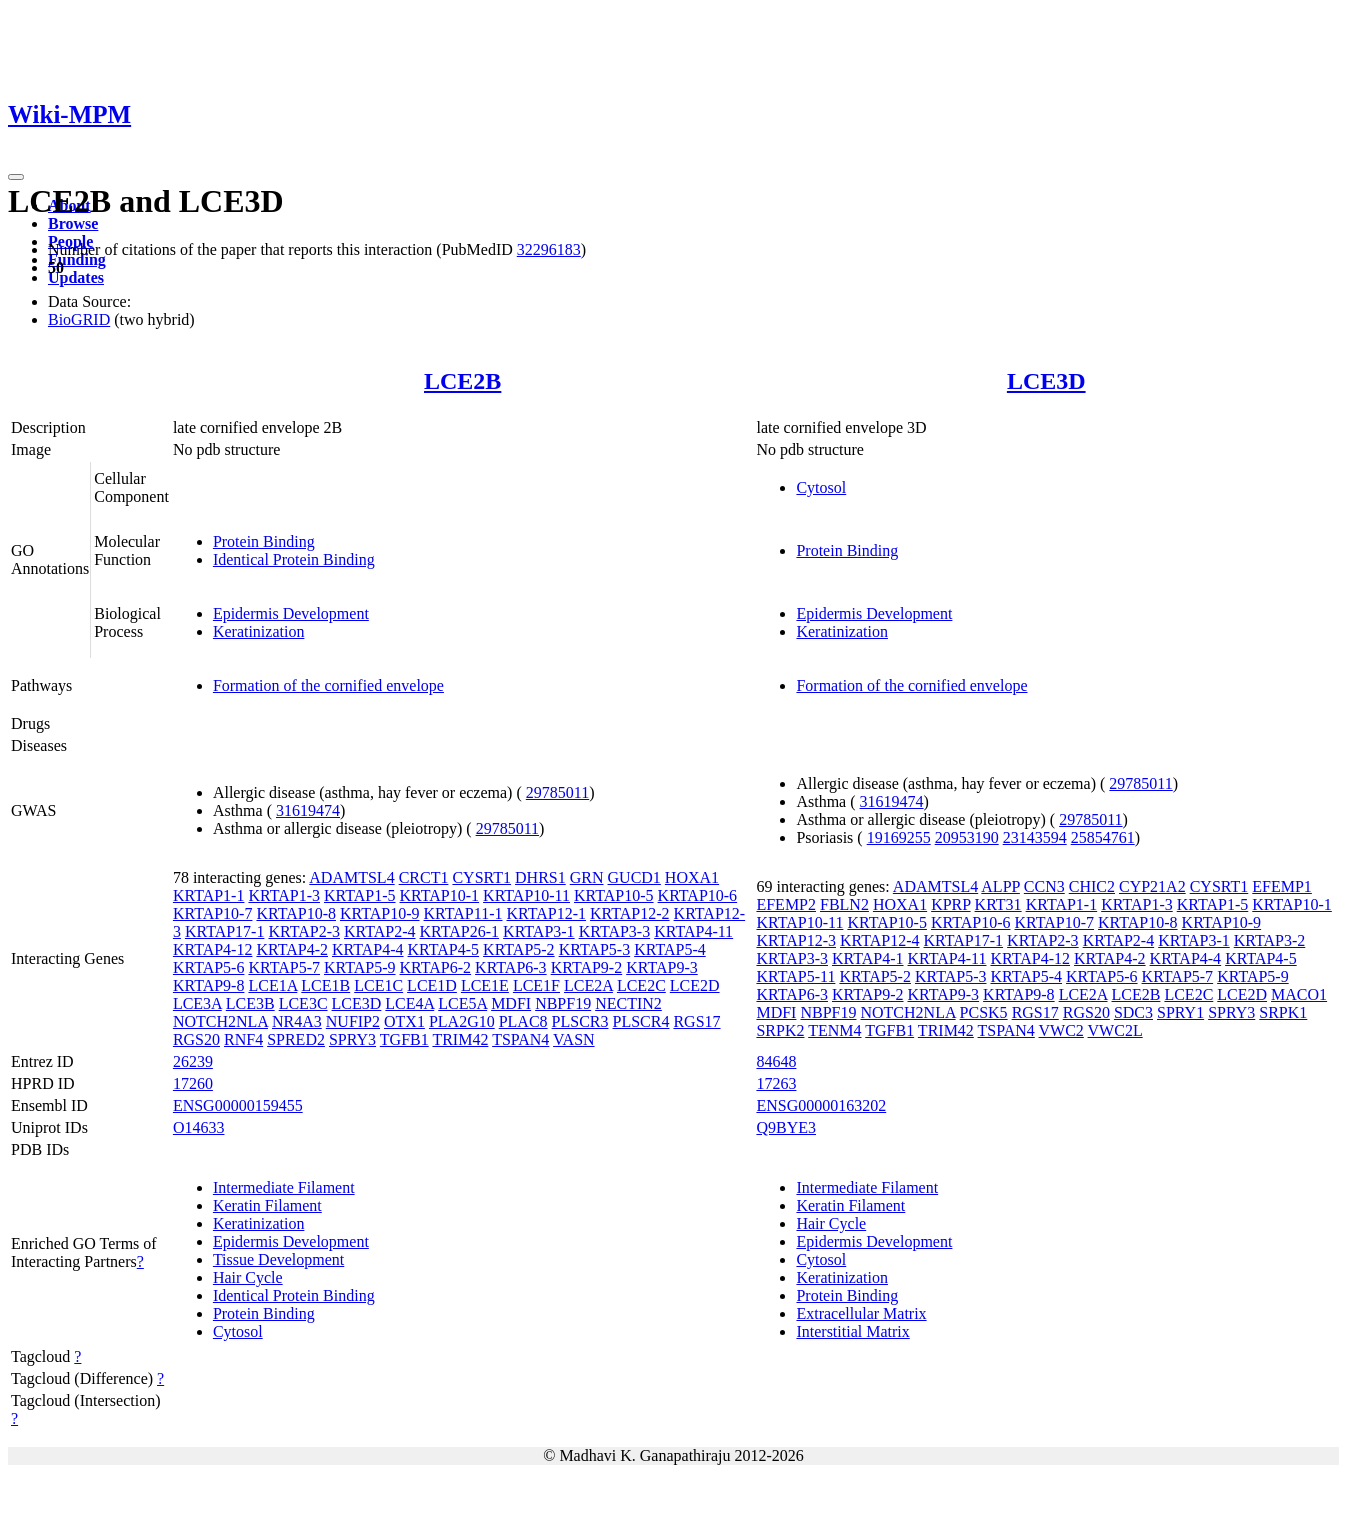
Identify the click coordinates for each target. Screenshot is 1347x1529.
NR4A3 (297, 1021)
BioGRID (79, 319)
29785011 (557, 792)
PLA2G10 (462, 1021)
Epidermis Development (291, 613)
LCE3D (1046, 381)
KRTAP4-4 (368, 949)
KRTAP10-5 (614, 895)
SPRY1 (1180, 1012)
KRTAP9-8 (209, 985)
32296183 (549, 249)
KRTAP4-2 (292, 949)
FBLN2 (844, 904)
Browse (73, 223)
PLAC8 (523, 1021)
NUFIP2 (353, 1021)
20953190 (967, 837)
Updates (76, 277)
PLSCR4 (641, 1021)
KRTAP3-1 (539, 931)
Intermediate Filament (284, 1187)
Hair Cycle (248, 1277)
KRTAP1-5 (360, 895)
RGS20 (196, 1039)
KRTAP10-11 (526, 895)
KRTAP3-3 (615, 931)
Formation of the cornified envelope (328, 685)
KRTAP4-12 (213, 949)
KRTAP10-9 (380, 913)
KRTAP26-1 (460, 931)
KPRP (950, 904)
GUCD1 (634, 877)
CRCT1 (424, 877)
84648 (776, 1061)
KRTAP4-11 (693, 931)
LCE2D (695, 985)
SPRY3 (352, 1039)
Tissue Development (278, 1259)
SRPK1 (1283, 1012)
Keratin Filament (267, 1205)
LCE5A (462, 1003)
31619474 (308, 810)
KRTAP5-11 (795, 976)
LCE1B (325, 985)
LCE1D (432, 985)
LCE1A (272, 985)
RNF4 (243, 1039)
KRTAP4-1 (868, 958)
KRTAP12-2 (630, 913)
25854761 (1103, 837)
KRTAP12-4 (880, 940)
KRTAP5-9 (360, 967)
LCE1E (485, 985)
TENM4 (834, 1030)
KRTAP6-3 (511, 967)
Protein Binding (264, 541)
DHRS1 (540, 877)
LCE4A (409, 1003)
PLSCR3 (580, 1021)
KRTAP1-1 (209, 895)
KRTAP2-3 (304, 931)
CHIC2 (1092, 886)
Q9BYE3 (786, 1127)
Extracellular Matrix (861, 1313)
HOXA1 (692, 877)
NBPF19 (563, 1003)
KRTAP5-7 (284, 967)
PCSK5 (984, 1012)
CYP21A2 (1152, 886)
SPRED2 (296, 1039)
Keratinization (259, 631)
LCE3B (250, 1003)
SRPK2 (780, 1030)
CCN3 (1044, 886)
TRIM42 (460, 1039)
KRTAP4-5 (444, 949)
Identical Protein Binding (294, 559)
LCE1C (378, 985)
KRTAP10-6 (698, 895)
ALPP (1000, 886)
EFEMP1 (1282, 886)
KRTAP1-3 (284, 895)
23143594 (1035, 837)
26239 (193, 1061)
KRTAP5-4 (670, 949)
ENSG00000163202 (821, 1105)
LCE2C (641, 985)
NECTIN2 (628, 1003)
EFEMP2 (786, 904)
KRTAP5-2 (519, 949)
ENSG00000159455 (238, 1105)
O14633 (199, 1127)
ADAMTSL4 (351, 877)
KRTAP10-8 (296, 913)
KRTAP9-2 (587, 967)
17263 (776, 1083)
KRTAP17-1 (225, 931)
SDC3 (1133, 1012)
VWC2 (1061, 1030)
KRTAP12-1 (546, 913)
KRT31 (998, 904)
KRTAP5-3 (595, 949)
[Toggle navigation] (16, 177)
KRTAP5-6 (209, 967)
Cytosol (821, 487)
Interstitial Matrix (852, 1331)
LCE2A (588, 985)
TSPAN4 (520, 1039)
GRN (587, 877)
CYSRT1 (481, 877)
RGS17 (696, 1021)
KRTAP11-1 (463, 913)
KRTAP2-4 (380, 931)
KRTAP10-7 (213, 913)
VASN (574, 1039)
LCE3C (303, 1003)
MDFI (511, 1003)
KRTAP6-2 (436, 967)
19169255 (899, 837)
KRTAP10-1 (440, 895)
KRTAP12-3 (796, 940)
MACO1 (1299, 994)
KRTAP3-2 (1270, 940)
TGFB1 (404, 1039)
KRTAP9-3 (662, 967)
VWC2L (1115, 1030)
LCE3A (197, 1003)
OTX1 (404, 1021)
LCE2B (462, 381)
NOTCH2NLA (220, 1021)
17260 (193, 1083)
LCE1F (536, 985)
